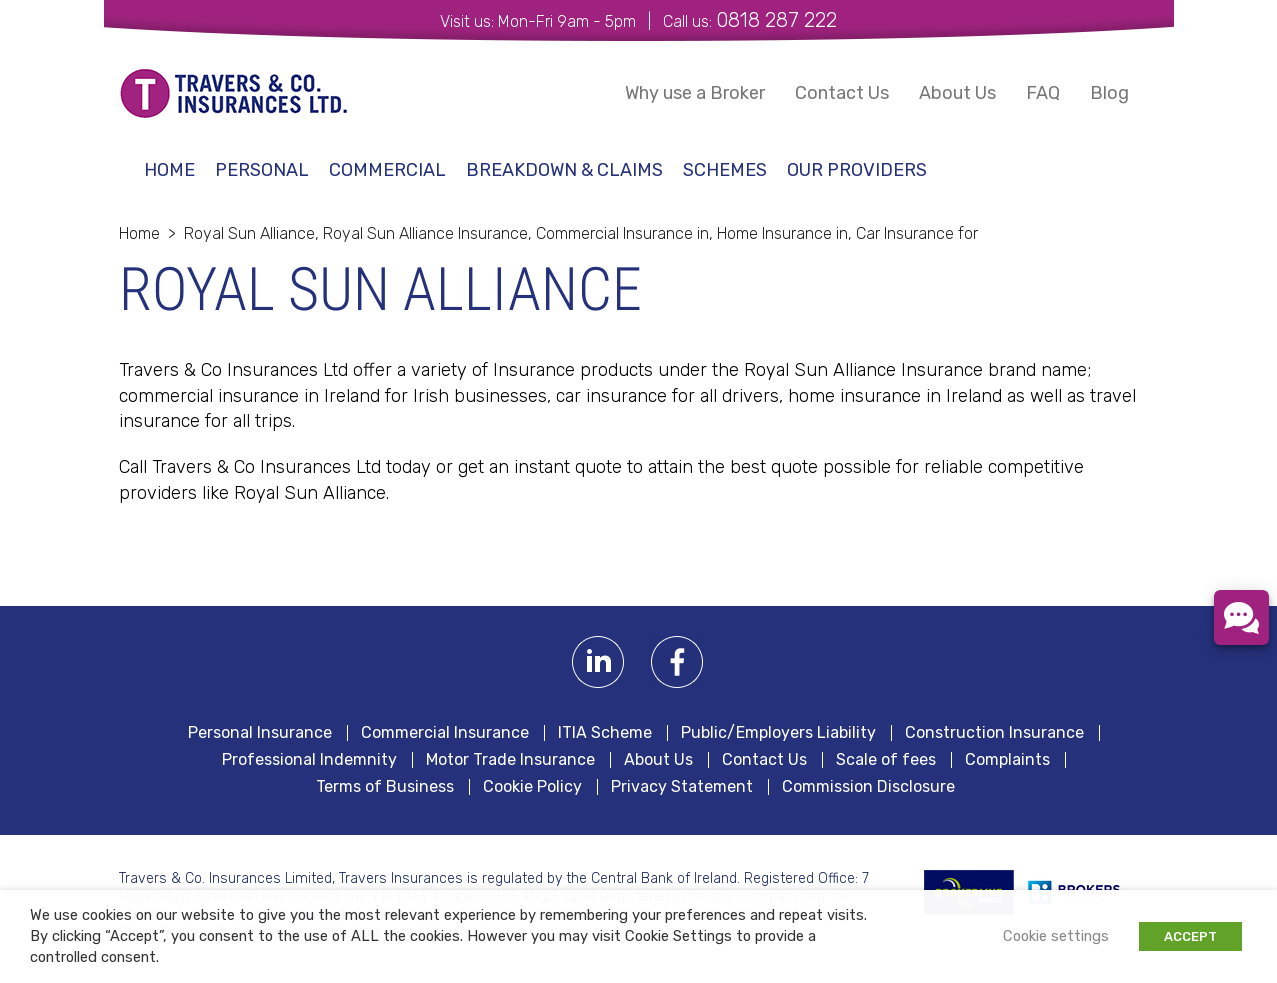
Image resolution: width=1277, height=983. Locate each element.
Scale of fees (886, 760)
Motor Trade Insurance (510, 760)
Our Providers (857, 170)
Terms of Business (385, 787)
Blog (1109, 93)
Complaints (1007, 760)
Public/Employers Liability (778, 733)
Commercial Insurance (445, 733)
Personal (262, 170)
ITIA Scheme (605, 733)
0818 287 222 (776, 20)
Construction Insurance (994, 733)
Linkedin (598, 662)
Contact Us (842, 93)
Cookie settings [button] (1056, 936)
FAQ (1043, 93)
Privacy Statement (682, 787)
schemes (725, 170)
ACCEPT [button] (1190, 936)
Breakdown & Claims (564, 170)
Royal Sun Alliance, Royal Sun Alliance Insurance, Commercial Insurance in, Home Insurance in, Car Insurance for (581, 233)
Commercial (387, 170)
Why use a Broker (695, 93)
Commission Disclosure (868, 787)
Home (169, 170)
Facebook (677, 662)
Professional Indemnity (309, 760)
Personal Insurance (260, 733)
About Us (957, 93)
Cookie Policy (532, 787)
